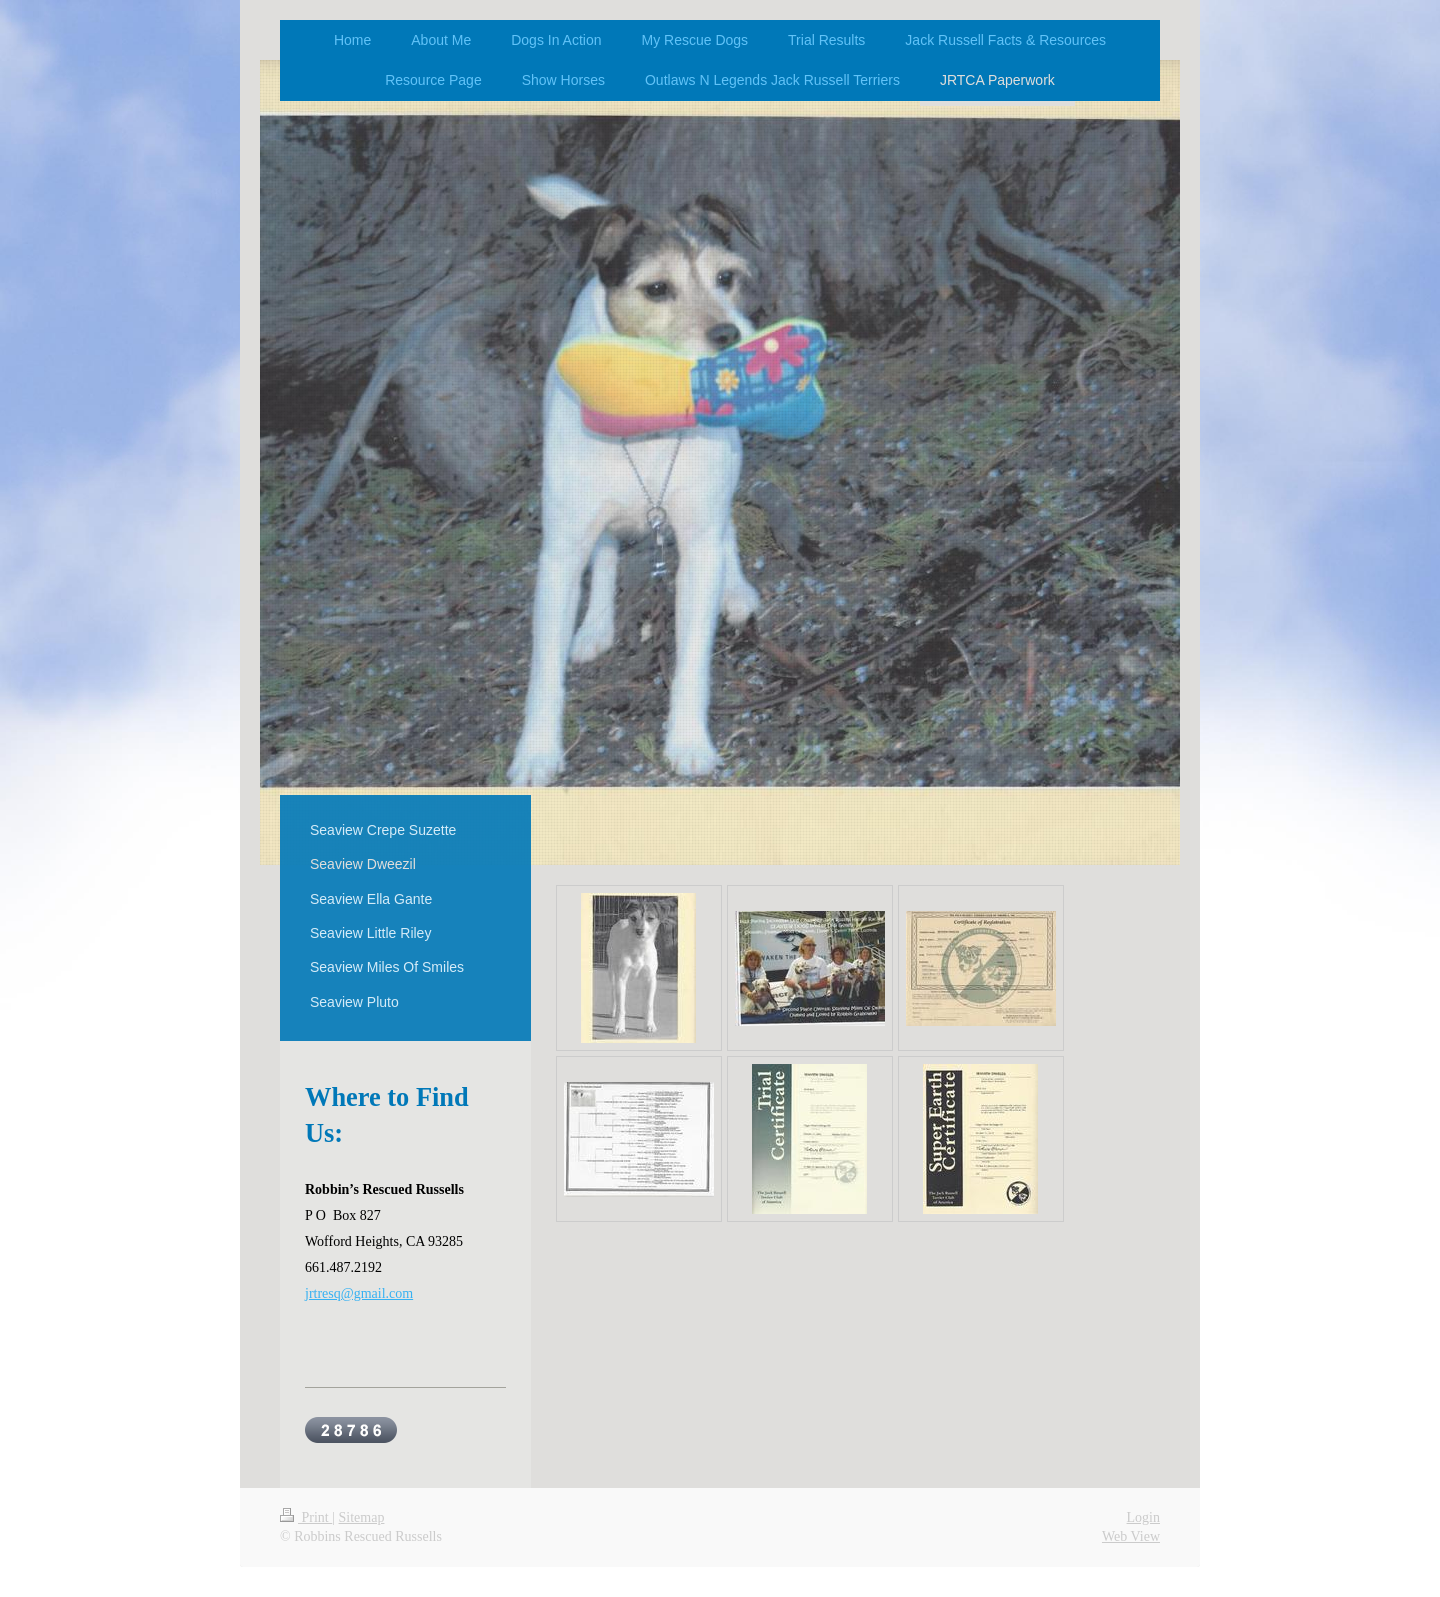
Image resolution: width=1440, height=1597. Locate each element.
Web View (1131, 1536)
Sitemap (362, 1517)
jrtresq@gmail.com (359, 1293)
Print (306, 1517)
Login (1143, 1517)
